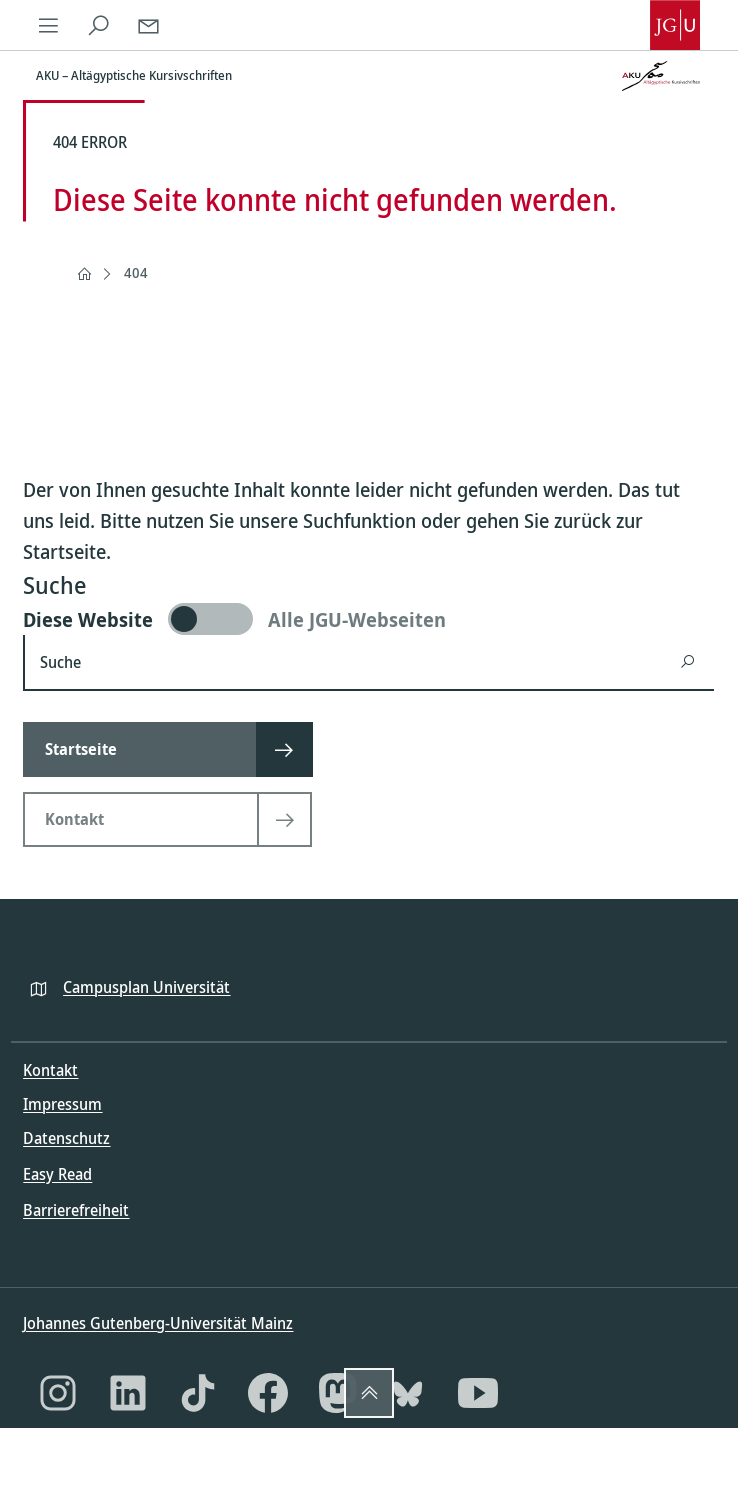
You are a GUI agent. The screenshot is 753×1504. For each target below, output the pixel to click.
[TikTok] (198, 1393)
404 (136, 272)
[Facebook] (268, 1393)
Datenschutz (66, 1138)
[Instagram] (58, 1393)
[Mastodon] (338, 1393)
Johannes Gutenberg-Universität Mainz (158, 1323)
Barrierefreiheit (76, 1210)
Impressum (62, 1104)
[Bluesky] (408, 1393)
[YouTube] (478, 1393)
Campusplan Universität (146, 987)
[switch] (368, 619)
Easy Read (57, 1174)
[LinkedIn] (128, 1393)
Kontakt (50, 1070)
